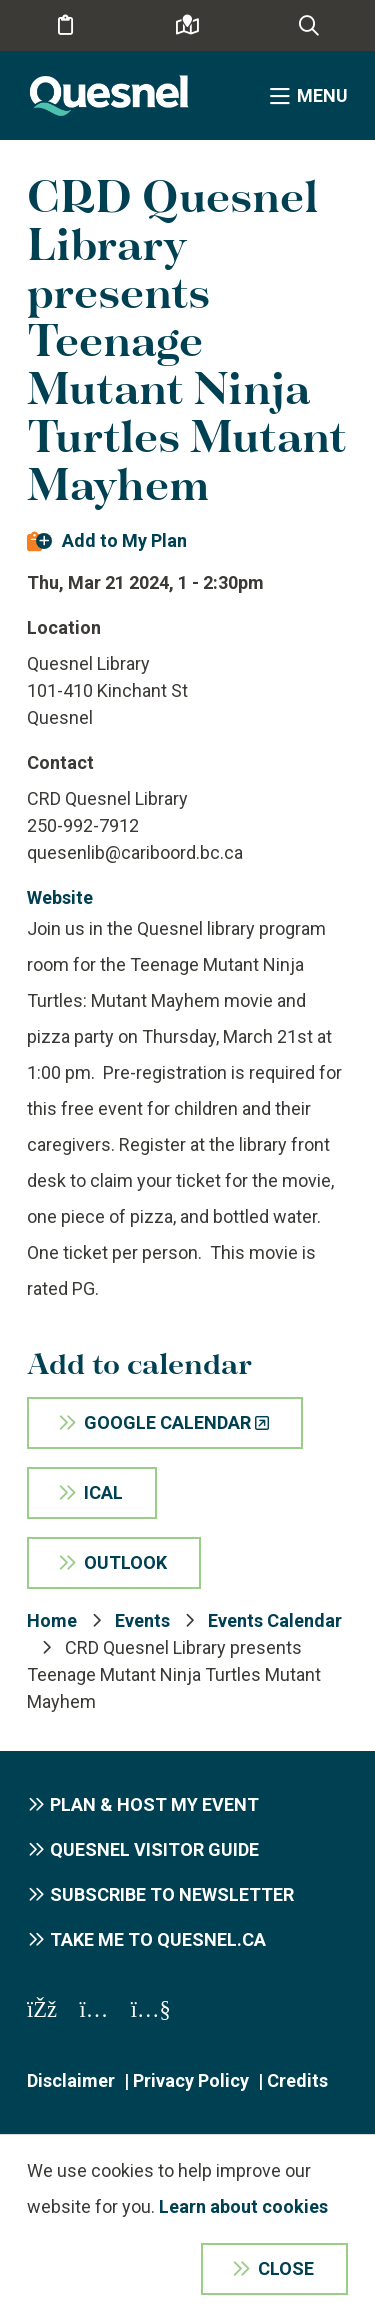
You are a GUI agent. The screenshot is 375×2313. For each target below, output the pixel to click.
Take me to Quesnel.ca (158, 1939)
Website (60, 897)
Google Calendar (167, 1422)
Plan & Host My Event (154, 1804)
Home (52, 1620)
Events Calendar (275, 1620)
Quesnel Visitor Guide (154, 1849)
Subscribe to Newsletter (172, 1894)
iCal (103, 1492)
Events (142, 1620)
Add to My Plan (124, 540)
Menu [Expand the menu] (322, 95)
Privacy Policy (191, 2080)
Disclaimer (71, 2080)
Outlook (125, 1562)
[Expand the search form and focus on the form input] (309, 26)
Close (286, 2268)
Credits (297, 2080)
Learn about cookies (243, 2206)
